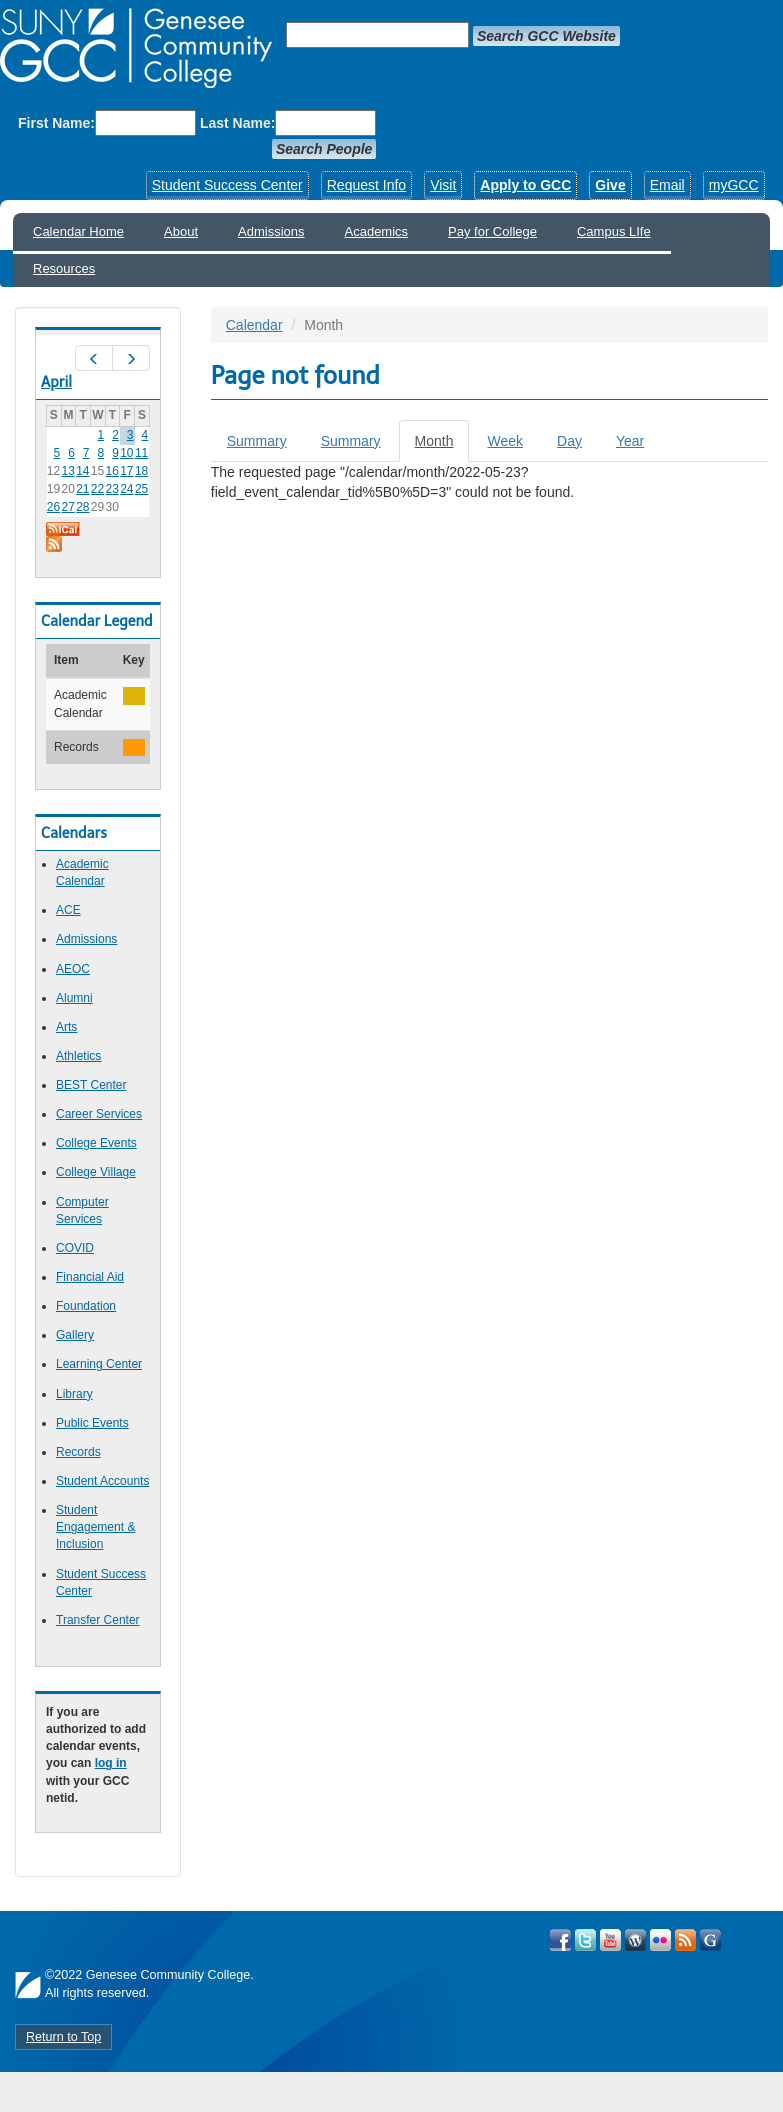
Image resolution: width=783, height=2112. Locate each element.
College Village (96, 1172)
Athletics (78, 1056)
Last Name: (237, 123)
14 (82, 471)
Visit (443, 185)
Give (610, 185)
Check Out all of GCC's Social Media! (710, 1940)
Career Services (99, 1114)
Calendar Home (78, 231)
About (181, 231)
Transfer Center (98, 1620)
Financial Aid (90, 1277)
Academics (377, 231)
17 (126, 471)
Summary (257, 441)
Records (78, 1452)
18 (141, 471)
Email (667, 185)
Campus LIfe (614, 231)
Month (442, 446)
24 (126, 489)
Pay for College (492, 231)
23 (112, 489)
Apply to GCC (525, 185)
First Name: (56, 123)
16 (112, 471)
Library (74, 1394)
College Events (96, 1143)
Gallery (75, 1335)
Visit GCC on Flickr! (660, 1940)
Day (569, 441)
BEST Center (91, 1085)
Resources (64, 268)
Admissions (271, 231)
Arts (66, 1027)
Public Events (92, 1423)
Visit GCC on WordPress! (635, 1940)
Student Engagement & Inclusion (95, 1527)
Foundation (86, 1306)
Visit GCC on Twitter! (585, 1940)
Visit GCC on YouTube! (610, 1940)
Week (505, 441)
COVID (75, 1248)
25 (141, 489)
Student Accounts (102, 1481)
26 (53, 507)
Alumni (74, 998)
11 (141, 453)
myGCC (734, 185)
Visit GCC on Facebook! (560, 1940)
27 (67, 507)
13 (67, 471)
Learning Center (99, 1364)
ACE (68, 910)
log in (111, 1763)
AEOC (73, 969)
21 (82, 489)
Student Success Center (227, 185)
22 (97, 489)
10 (126, 453)
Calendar (254, 325)
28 (82, 507)
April (56, 382)
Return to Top (63, 2037)
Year (630, 441)
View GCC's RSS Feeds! (685, 1940)
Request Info (366, 185)
